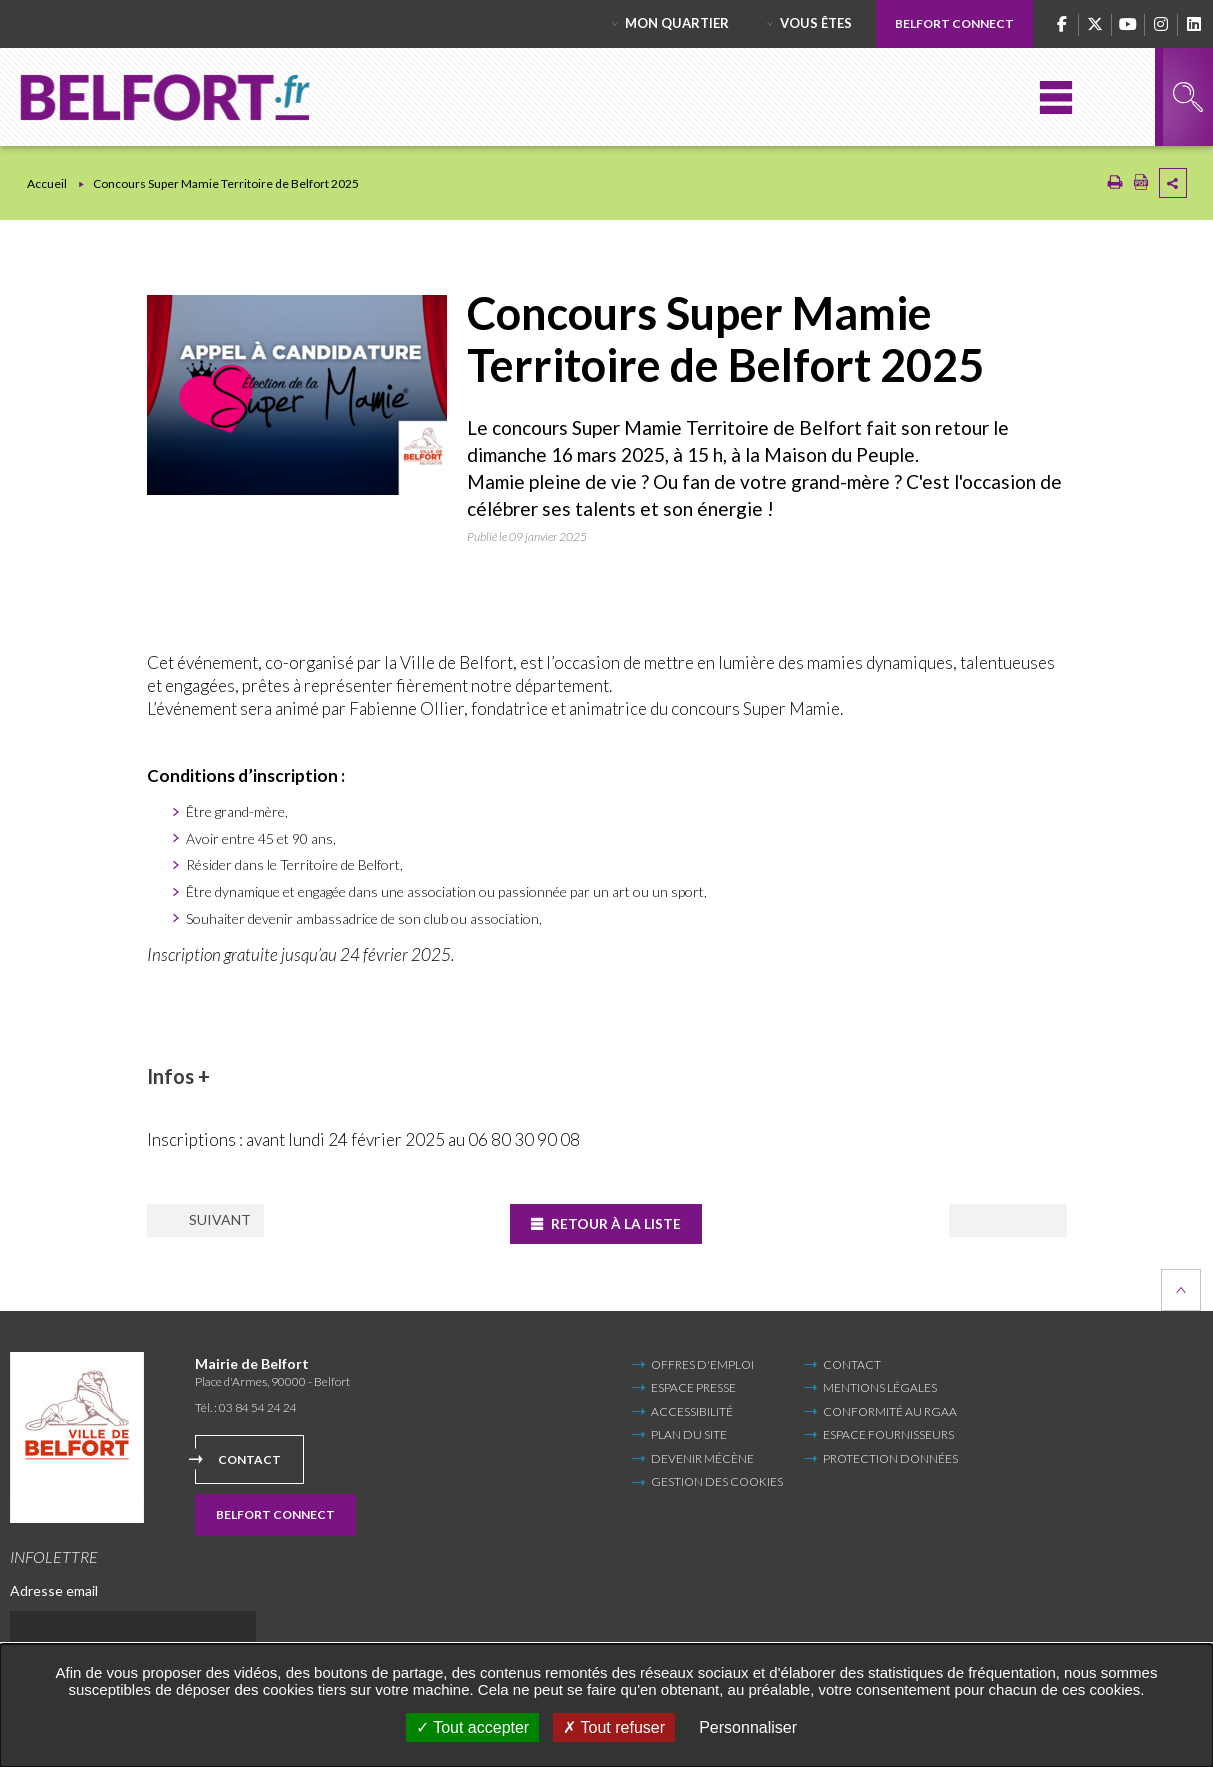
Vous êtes (816, 23)
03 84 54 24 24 (258, 1407)
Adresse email (54, 1589)
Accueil (47, 183)
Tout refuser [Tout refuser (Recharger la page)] (614, 1727)
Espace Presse (693, 1387)
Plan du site (689, 1434)
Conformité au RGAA (890, 1410)
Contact (249, 1458)
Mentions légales (880, 1387)
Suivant (989, 1221)
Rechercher (1188, 97)
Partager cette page (1173, 183)
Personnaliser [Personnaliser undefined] (748, 1727)
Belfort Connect (954, 23)
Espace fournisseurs (888, 1434)
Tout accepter (472, 1727)
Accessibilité (692, 1410)
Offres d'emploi (702, 1364)
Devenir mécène (702, 1457)
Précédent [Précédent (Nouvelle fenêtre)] (226, 1221)
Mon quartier (677, 23)
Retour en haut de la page (1181, 1290)
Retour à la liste (618, 1223)
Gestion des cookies (717, 1482)
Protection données (890, 1457)
